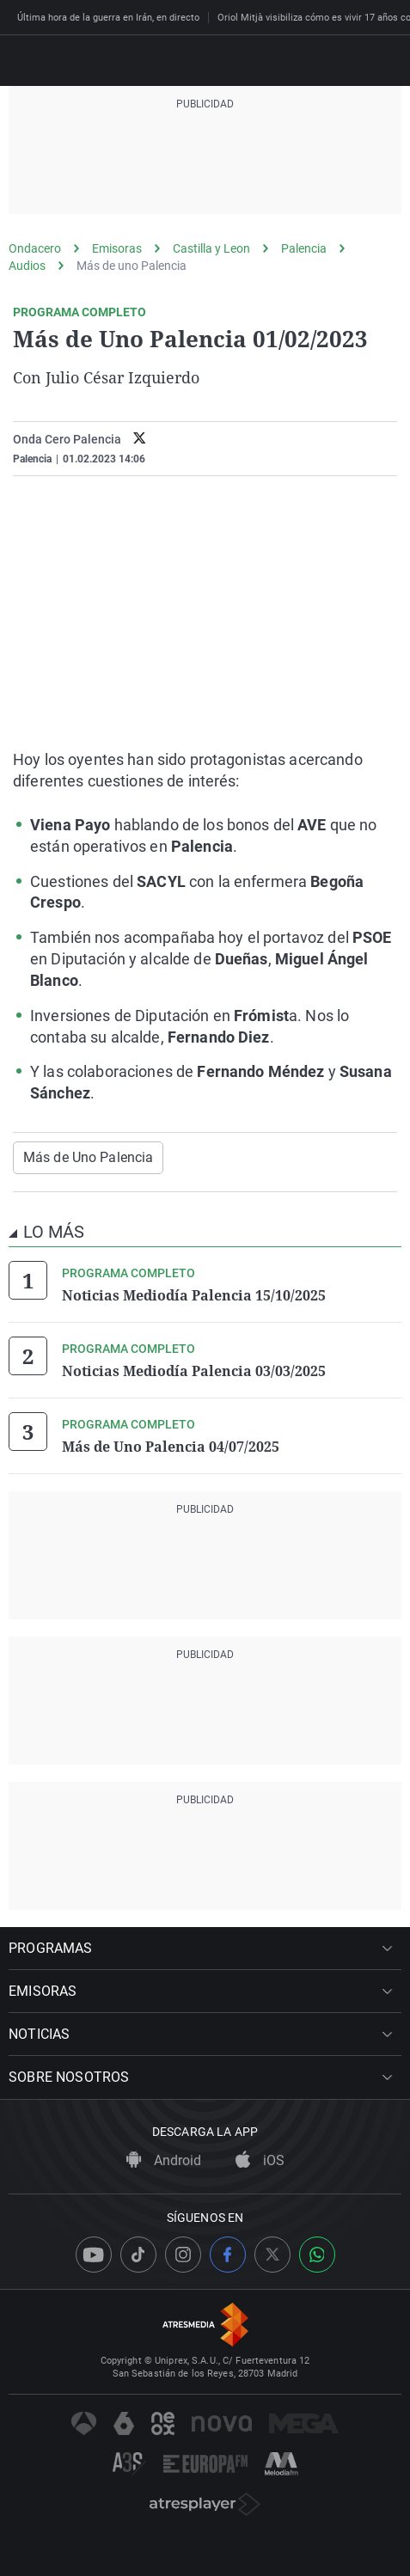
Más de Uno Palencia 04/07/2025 (170, 1446)
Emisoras (117, 248)
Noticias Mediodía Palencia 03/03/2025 (194, 1370)
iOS (260, 2160)
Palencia (304, 248)
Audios (27, 265)
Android (163, 2160)
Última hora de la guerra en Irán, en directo (108, 17)
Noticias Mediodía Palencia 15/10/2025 (194, 1295)
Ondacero (35, 248)
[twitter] (139, 440)
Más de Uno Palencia (88, 1157)
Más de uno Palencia (131, 265)
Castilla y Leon (211, 248)
